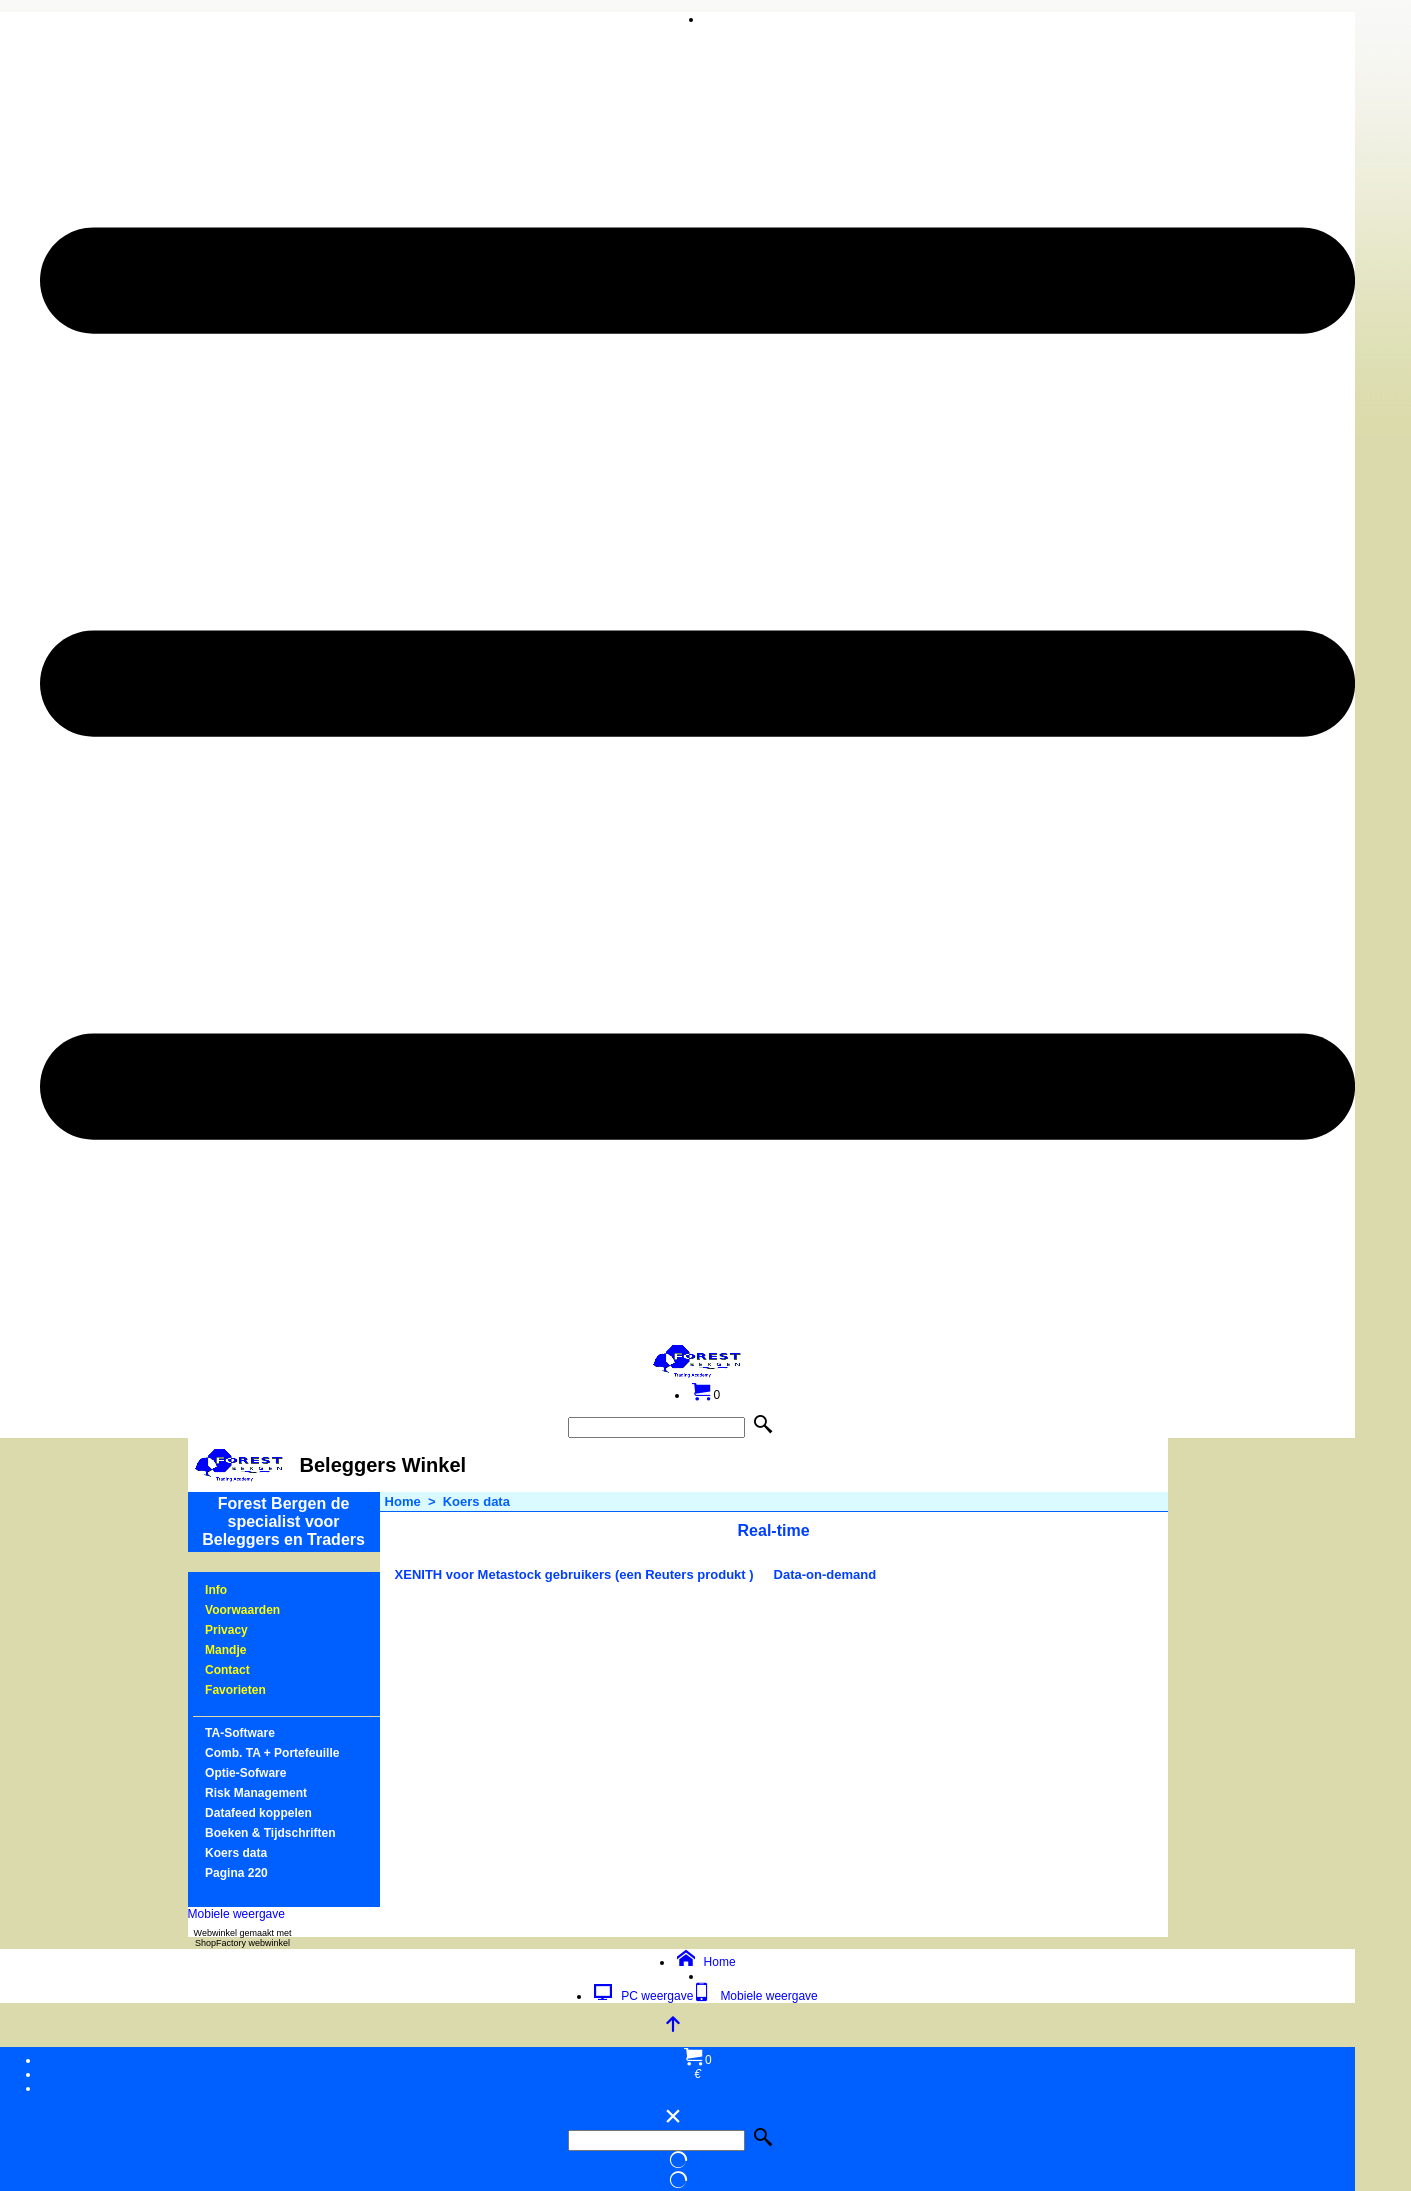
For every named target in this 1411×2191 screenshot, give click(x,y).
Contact (227, 1670)
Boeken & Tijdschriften (270, 1833)
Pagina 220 (236, 1873)
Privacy (226, 1630)
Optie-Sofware (245, 1773)
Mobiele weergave (236, 1914)
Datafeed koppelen (258, 1813)
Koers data (236, 1853)
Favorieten (235, 1690)
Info (216, 1590)
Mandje (225, 1650)
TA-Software (240, 1733)
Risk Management (256, 1793)
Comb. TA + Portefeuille (272, 1753)
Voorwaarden (242, 1610)
